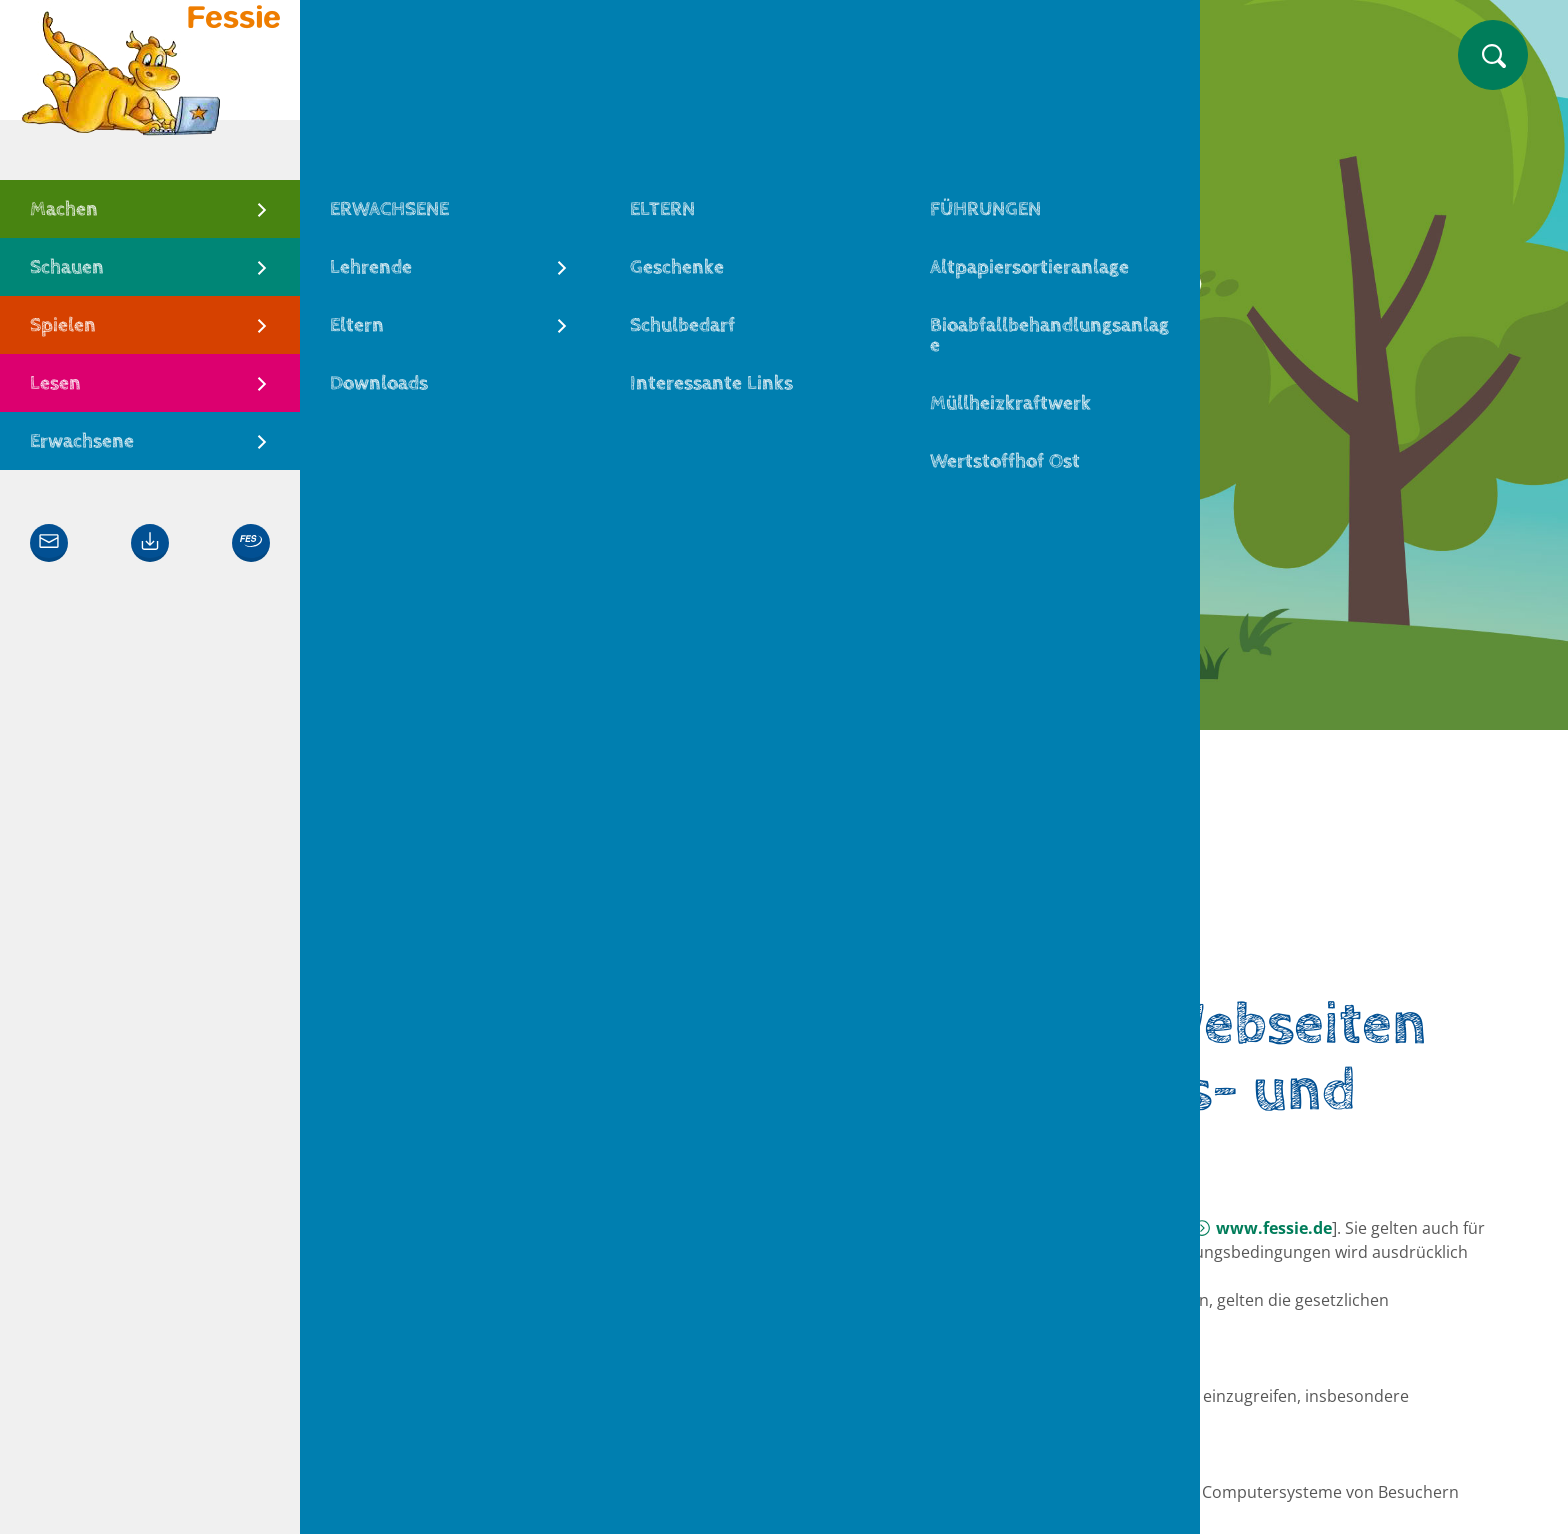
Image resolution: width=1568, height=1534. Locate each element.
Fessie (395, 952)
